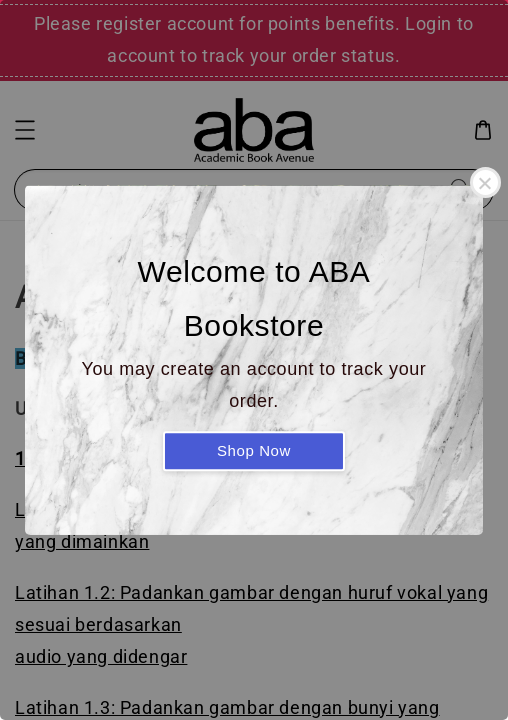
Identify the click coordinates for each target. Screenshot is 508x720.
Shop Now (254, 450)
